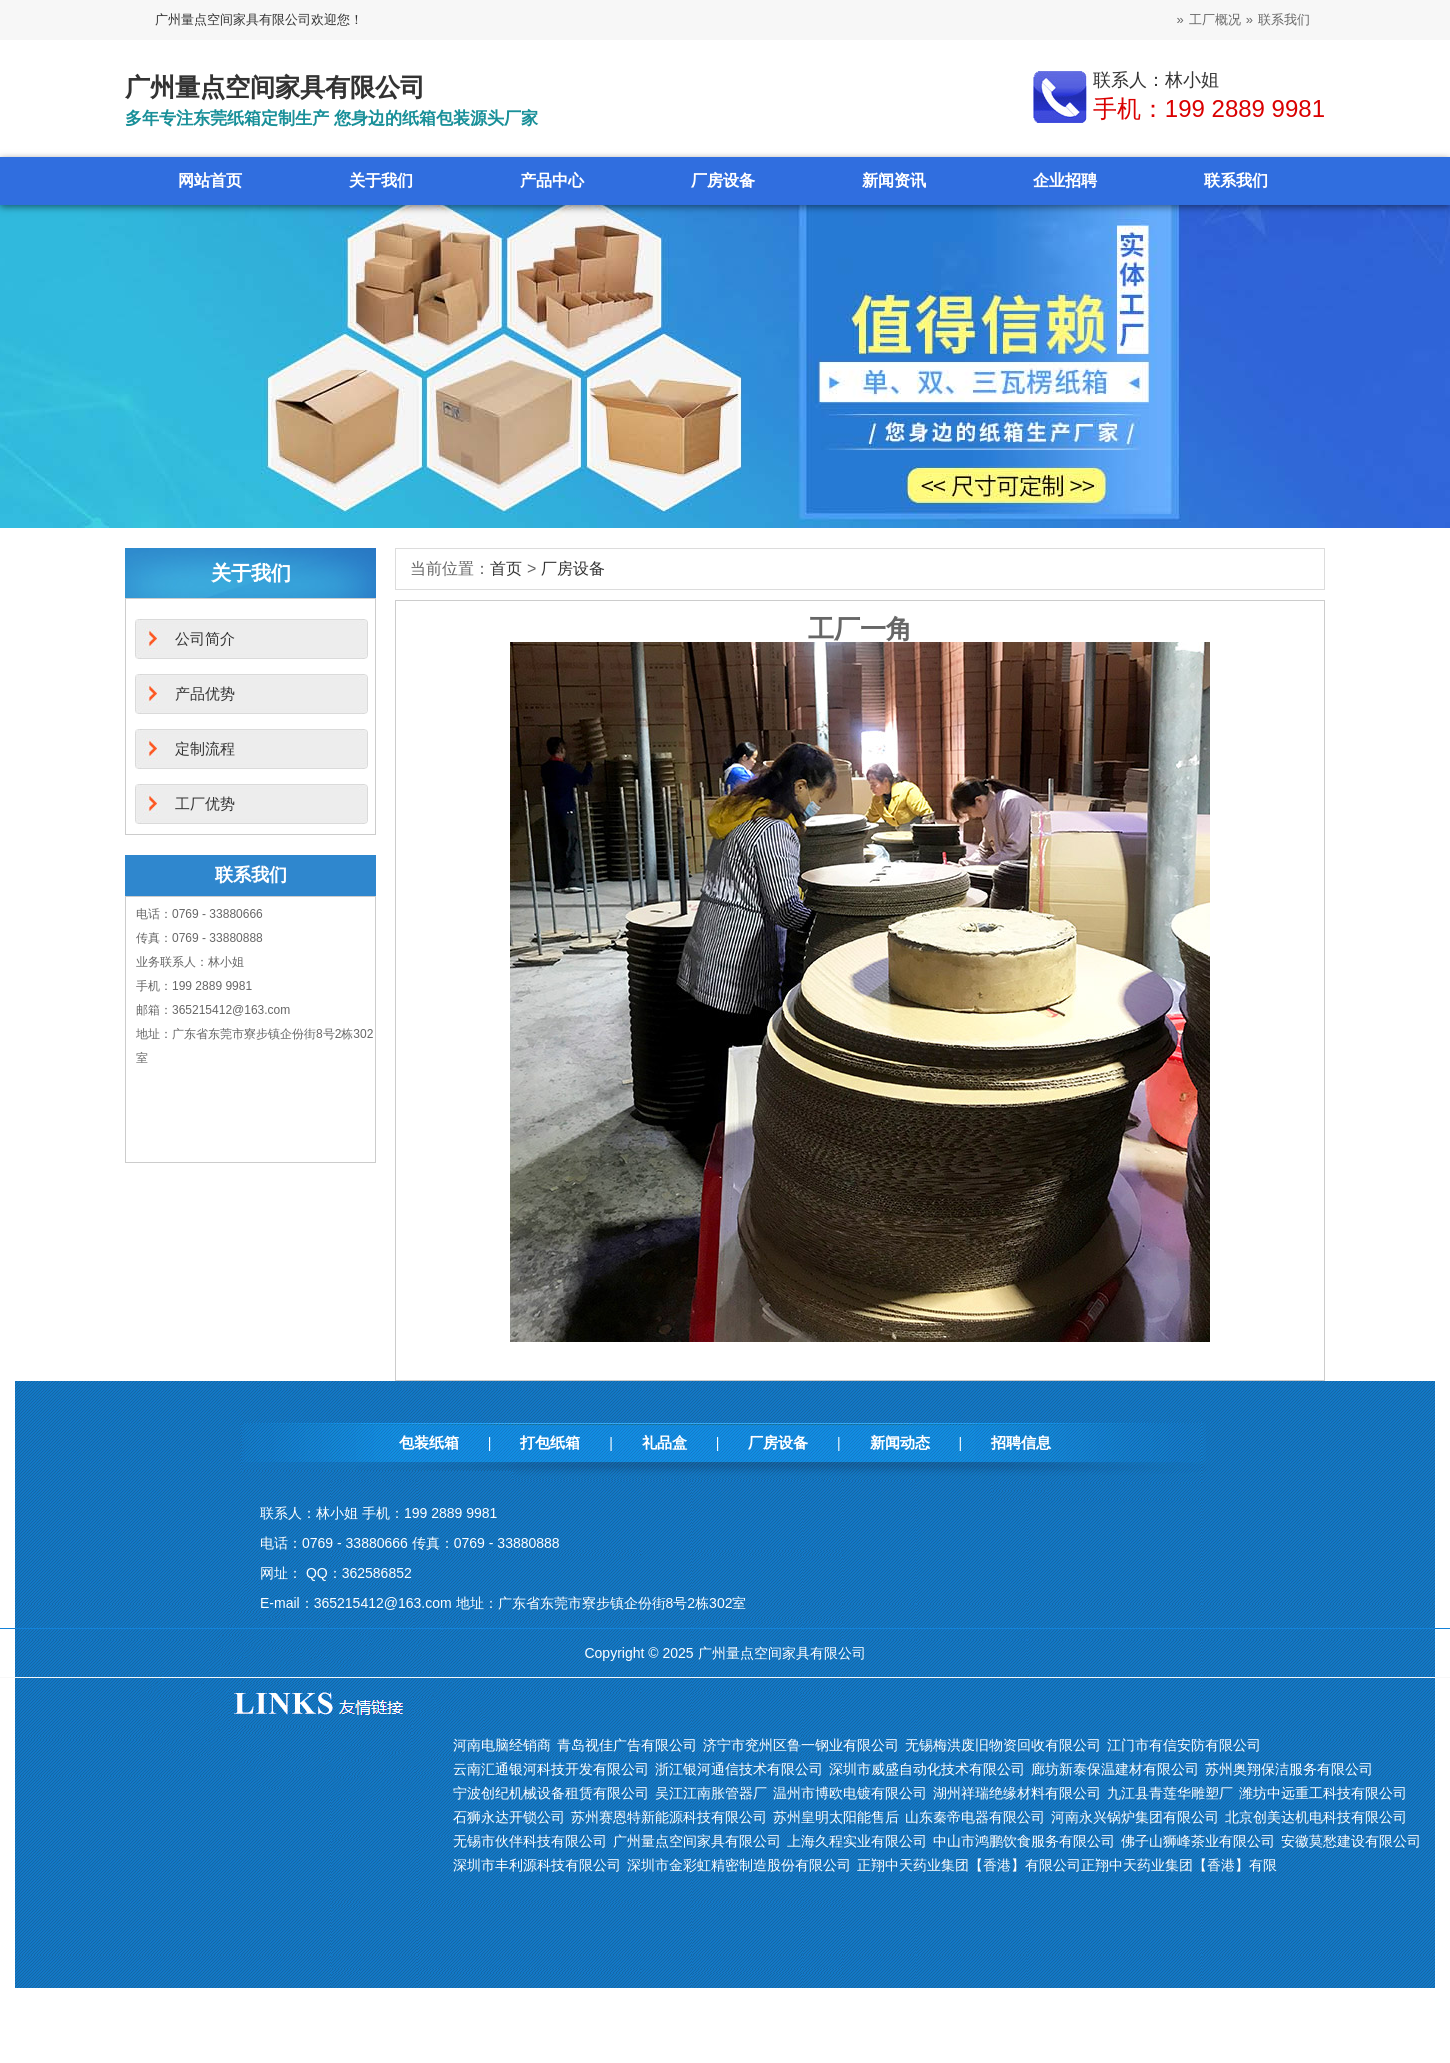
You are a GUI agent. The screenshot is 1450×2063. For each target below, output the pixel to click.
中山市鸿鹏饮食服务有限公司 (1024, 1841)
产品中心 (552, 180)
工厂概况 (1215, 19)
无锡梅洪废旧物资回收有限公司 (1003, 1745)
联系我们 (1284, 19)
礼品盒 (664, 1442)
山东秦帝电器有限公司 (975, 1817)
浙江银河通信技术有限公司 (739, 1769)
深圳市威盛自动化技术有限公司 (927, 1769)
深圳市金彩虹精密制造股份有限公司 (739, 1865)
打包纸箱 (550, 1442)
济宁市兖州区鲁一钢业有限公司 (801, 1745)
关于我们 (381, 180)
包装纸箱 (429, 1442)
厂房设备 (723, 180)
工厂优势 (205, 803)
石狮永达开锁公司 (509, 1817)
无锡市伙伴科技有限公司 (530, 1841)
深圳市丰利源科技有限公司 (537, 1865)
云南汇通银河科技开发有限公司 (551, 1769)
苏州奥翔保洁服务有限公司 (1289, 1769)
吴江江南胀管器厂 (711, 1793)
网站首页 (210, 180)
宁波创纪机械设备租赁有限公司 (551, 1793)
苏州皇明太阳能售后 (836, 1817)
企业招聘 (1065, 180)
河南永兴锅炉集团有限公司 (1135, 1817)
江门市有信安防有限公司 (1184, 1745)
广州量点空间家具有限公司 (697, 1841)
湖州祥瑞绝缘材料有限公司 (1017, 1793)
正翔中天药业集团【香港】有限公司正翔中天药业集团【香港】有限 (1067, 1865)
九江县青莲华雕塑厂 (1170, 1793)
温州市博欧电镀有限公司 (850, 1793)
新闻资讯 (894, 180)
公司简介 (205, 638)
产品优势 (205, 693)
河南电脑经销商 (502, 1745)
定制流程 (205, 748)
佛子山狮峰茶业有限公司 (1198, 1841)
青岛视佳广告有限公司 (627, 1745)
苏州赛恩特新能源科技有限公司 (669, 1817)
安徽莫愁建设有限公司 (1351, 1841)
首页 (506, 568)
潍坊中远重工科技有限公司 (1323, 1793)
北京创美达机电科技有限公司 (1316, 1817)
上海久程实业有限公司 (857, 1841)
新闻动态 (900, 1442)
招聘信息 (1021, 1442)
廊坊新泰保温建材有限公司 (1115, 1769)
